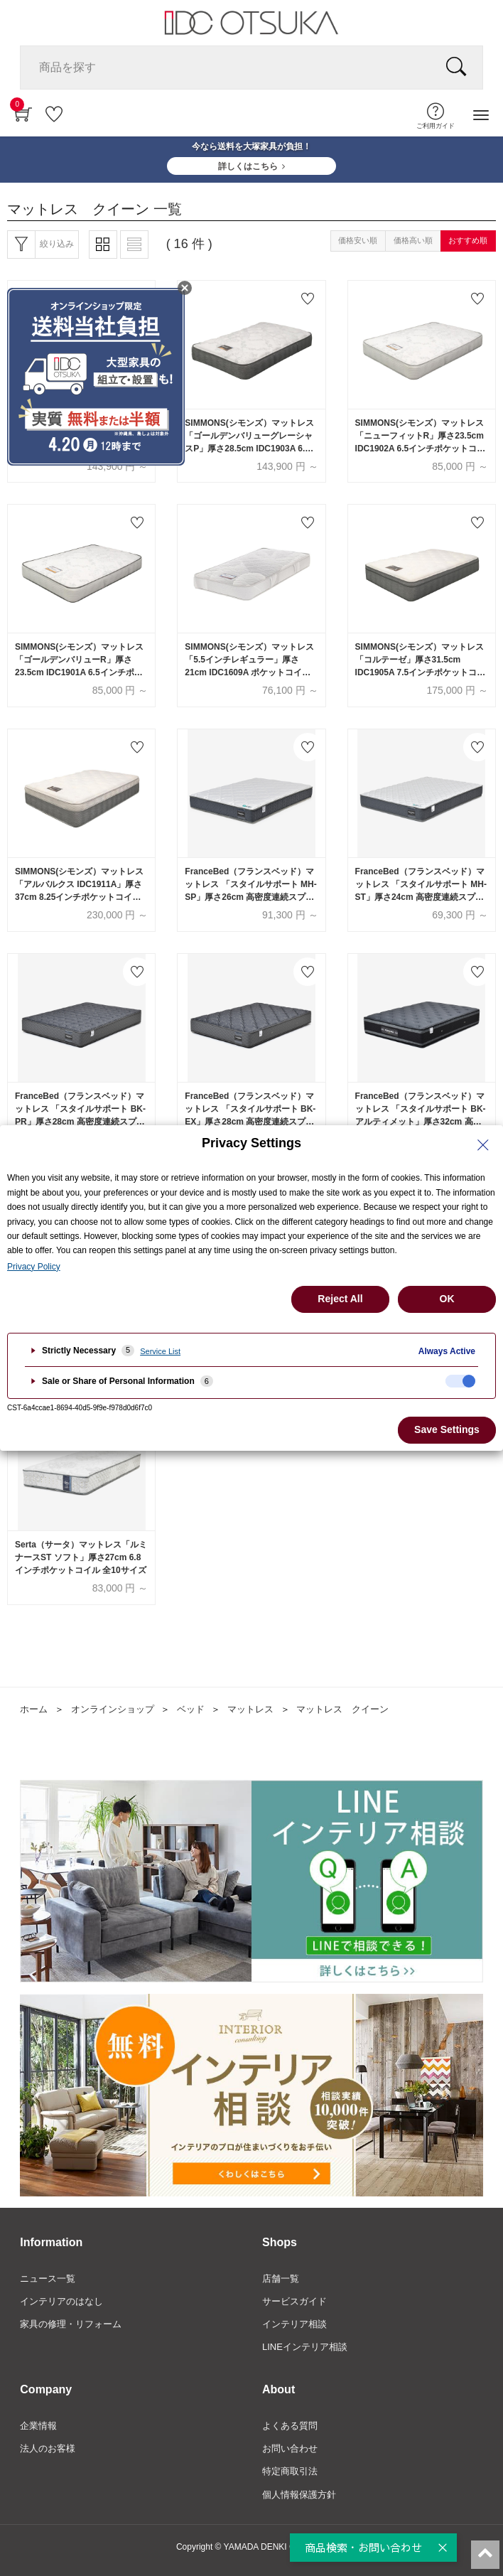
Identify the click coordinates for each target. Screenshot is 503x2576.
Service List (160, 1351)
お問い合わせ (290, 2448)
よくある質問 (290, 2425)
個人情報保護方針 (299, 2494)
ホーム (34, 1709)
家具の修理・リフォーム (70, 2324)
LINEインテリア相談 (304, 2346)
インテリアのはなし (61, 2301)
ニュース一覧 (47, 2278)
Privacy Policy (33, 1267)
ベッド (191, 1709)
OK (447, 1298)
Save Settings (447, 1429)
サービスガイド (294, 2301)
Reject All (340, 1298)
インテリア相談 (294, 2324)
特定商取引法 (290, 2471)
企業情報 (38, 2425)
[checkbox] (460, 1381)
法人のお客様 (47, 2448)
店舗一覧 (280, 2278)
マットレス (250, 1709)
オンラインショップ (112, 1709)
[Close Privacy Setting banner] (483, 1145)
